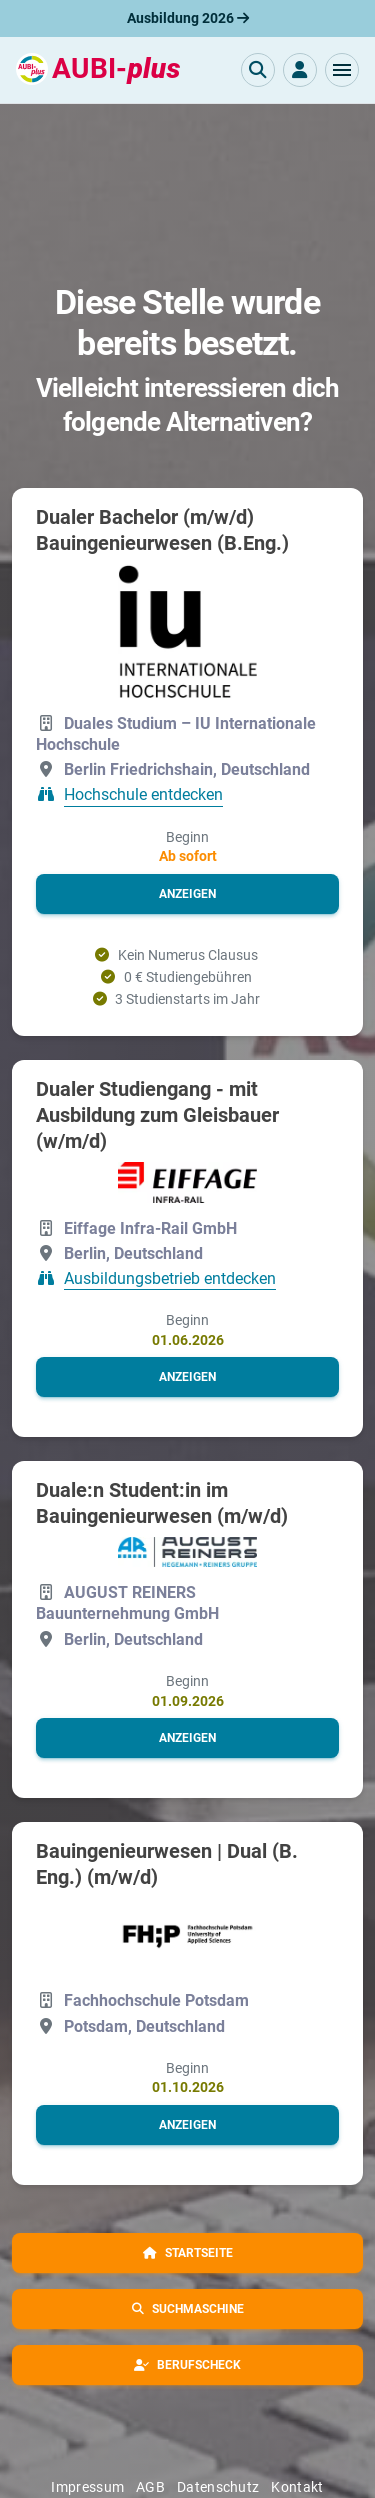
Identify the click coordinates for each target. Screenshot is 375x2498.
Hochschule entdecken (143, 795)
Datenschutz (218, 2487)
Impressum (87, 2487)
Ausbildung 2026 (188, 18)
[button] (342, 70)
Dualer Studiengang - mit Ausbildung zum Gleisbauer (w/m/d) (157, 1115)
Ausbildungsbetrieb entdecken (170, 1278)
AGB (150, 2487)
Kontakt (297, 2487)
